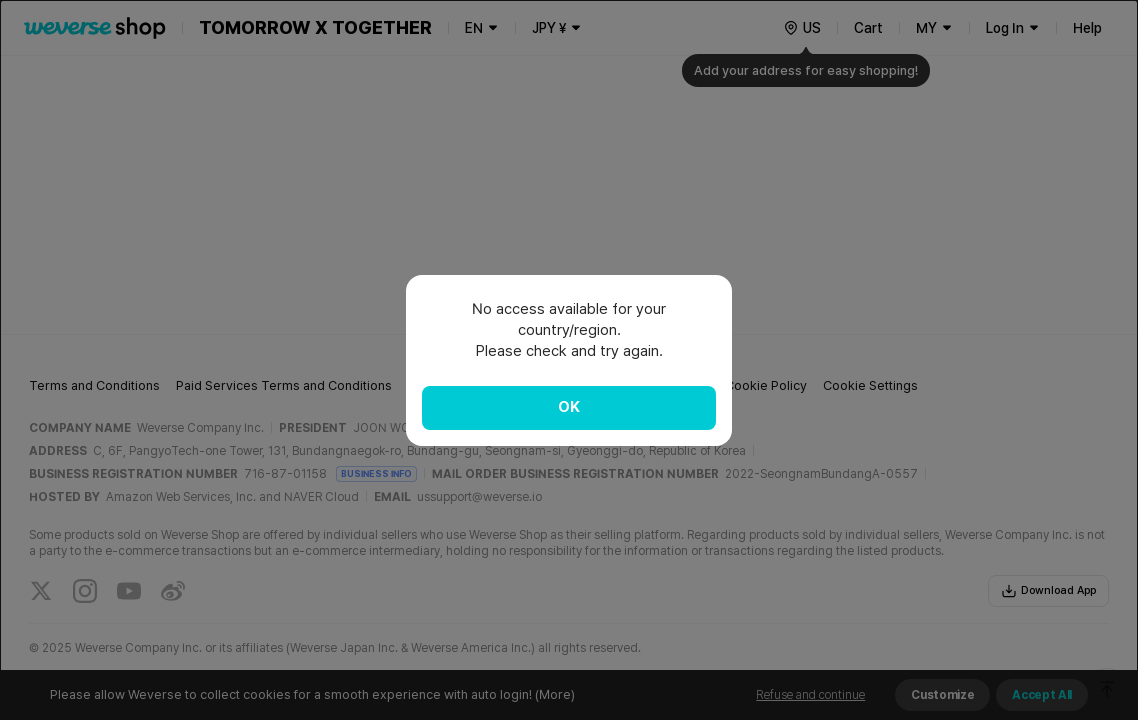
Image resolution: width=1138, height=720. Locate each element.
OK (569, 407)
